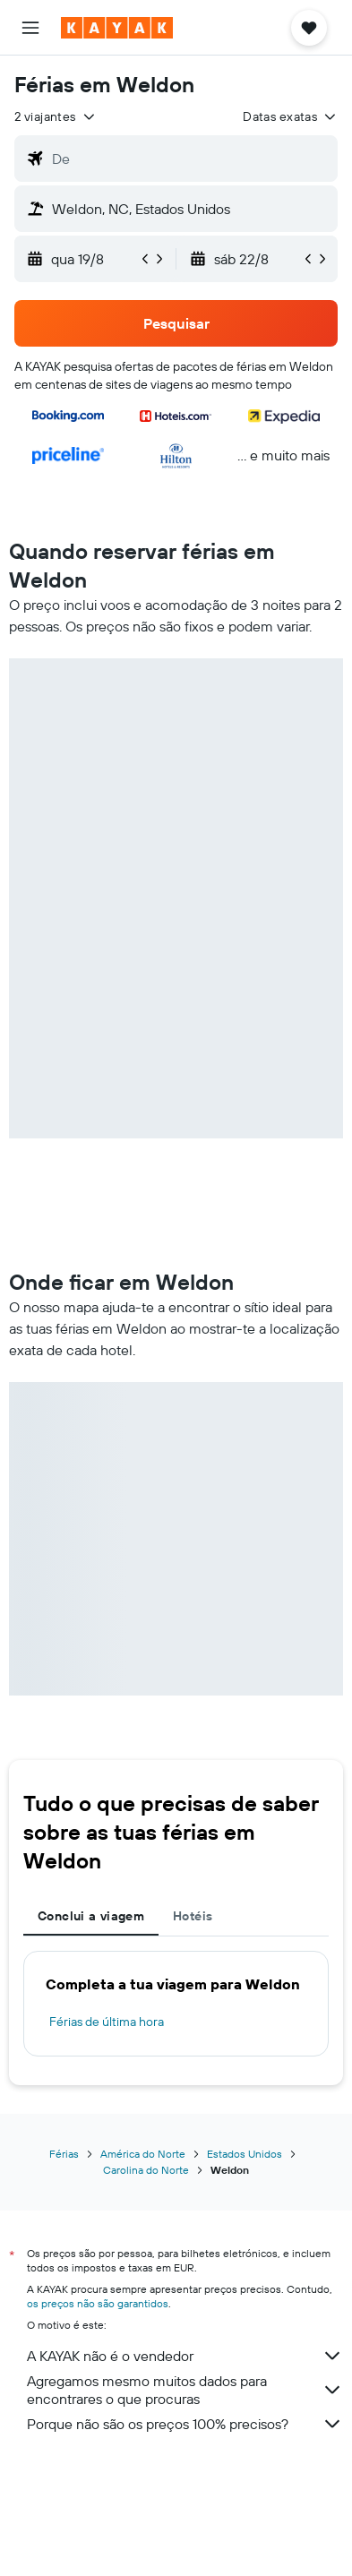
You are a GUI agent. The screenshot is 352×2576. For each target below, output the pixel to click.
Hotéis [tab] (192, 1916)
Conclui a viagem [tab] (91, 1916)
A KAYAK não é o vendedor (185, 2355)
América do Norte (142, 2153)
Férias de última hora (106, 2022)
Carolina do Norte (146, 2170)
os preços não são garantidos (97, 2303)
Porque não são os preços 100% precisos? (185, 2423)
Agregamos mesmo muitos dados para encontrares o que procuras (185, 2390)
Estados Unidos (244, 2153)
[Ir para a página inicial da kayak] (117, 28)
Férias (64, 2153)
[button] (30, 27)
